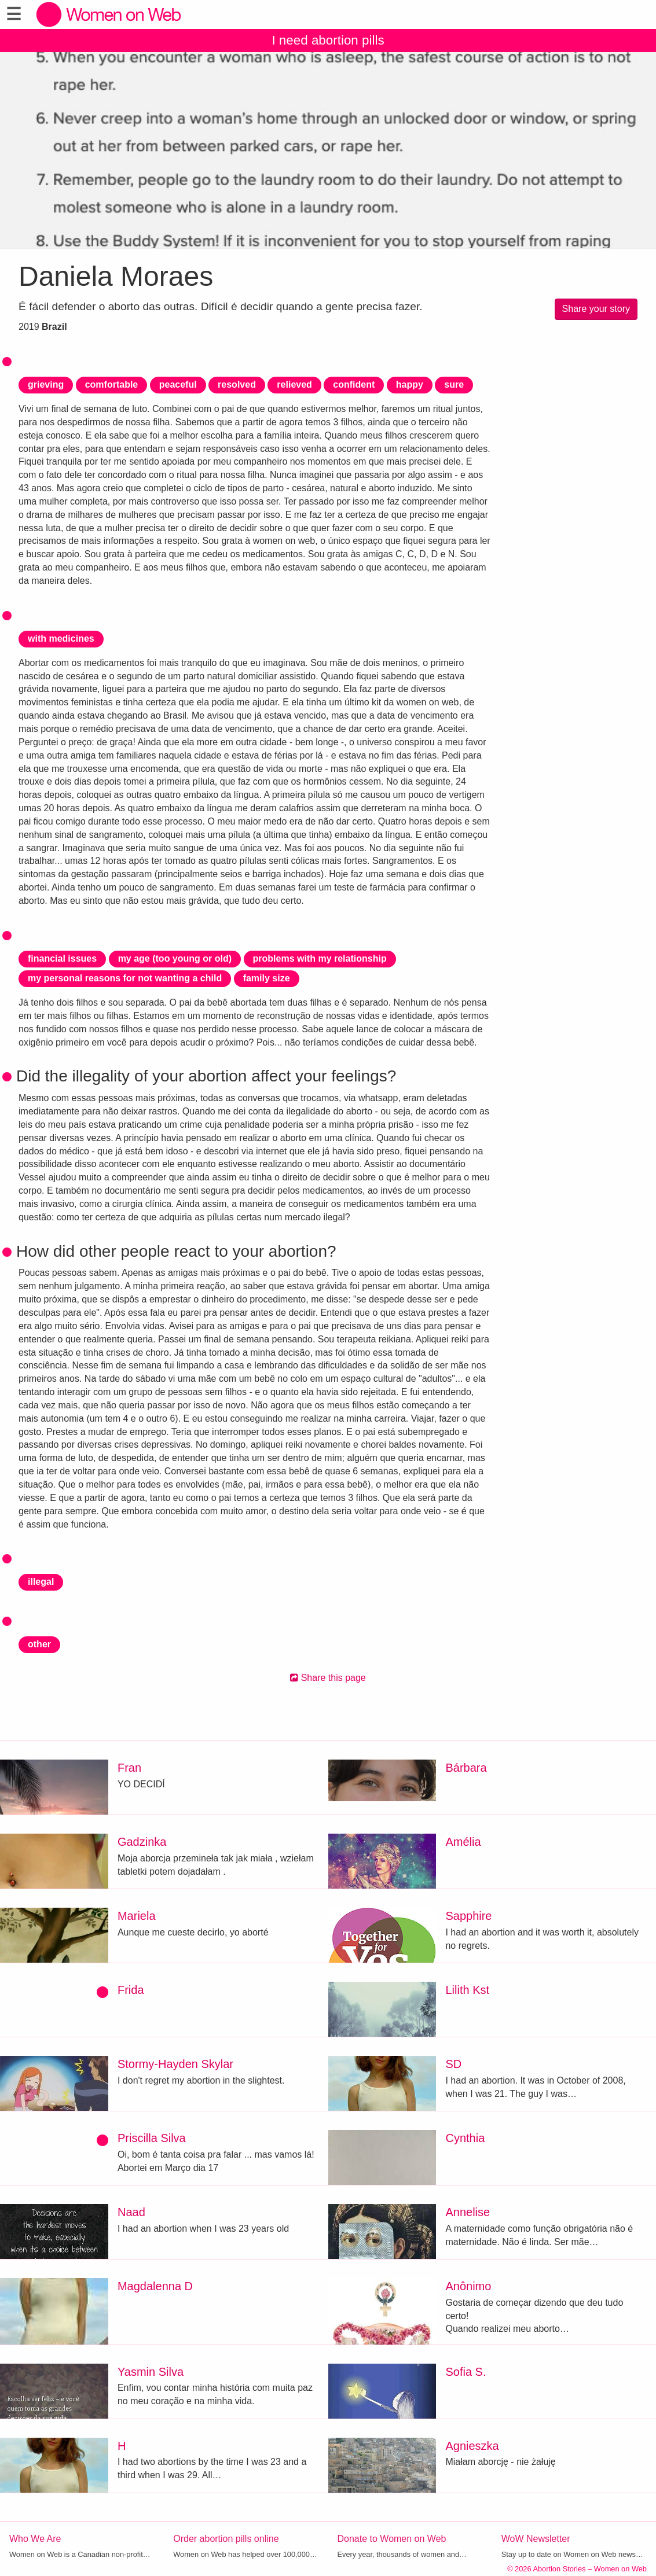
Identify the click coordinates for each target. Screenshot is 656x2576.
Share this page (328, 1678)
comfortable (111, 384)
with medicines (61, 638)
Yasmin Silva (151, 2371)
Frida (131, 1989)
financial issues (62, 958)
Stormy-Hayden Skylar (175, 2064)
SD (453, 2064)
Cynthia (465, 2138)
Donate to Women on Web (392, 2539)
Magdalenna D (155, 2286)
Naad (131, 2212)
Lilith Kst (467, 1989)
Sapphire (468, 1915)
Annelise (467, 2212)
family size (266, 978)
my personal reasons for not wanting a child (125, 978)
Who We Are (35, 2539)
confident (354, 384)
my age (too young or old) (175, 958)
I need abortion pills (328, 40)
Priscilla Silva (152, 2138)
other (39, 1644)
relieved (294, 384)
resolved (237, 384)
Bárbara (465, 1767)
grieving (46, 384)
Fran (129, 1767)
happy (409, 384)
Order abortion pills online (225, 2539)
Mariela (137, 1915)
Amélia (463, 1841)
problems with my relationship (320, 958)
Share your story (596, 309)
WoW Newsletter (535, 2539)
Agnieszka (472, 2445)
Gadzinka (142, 1841)
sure (454, 384)
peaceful (178, 384)
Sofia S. (465, 2371)
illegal (41, 1582)
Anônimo (468, 2286)
